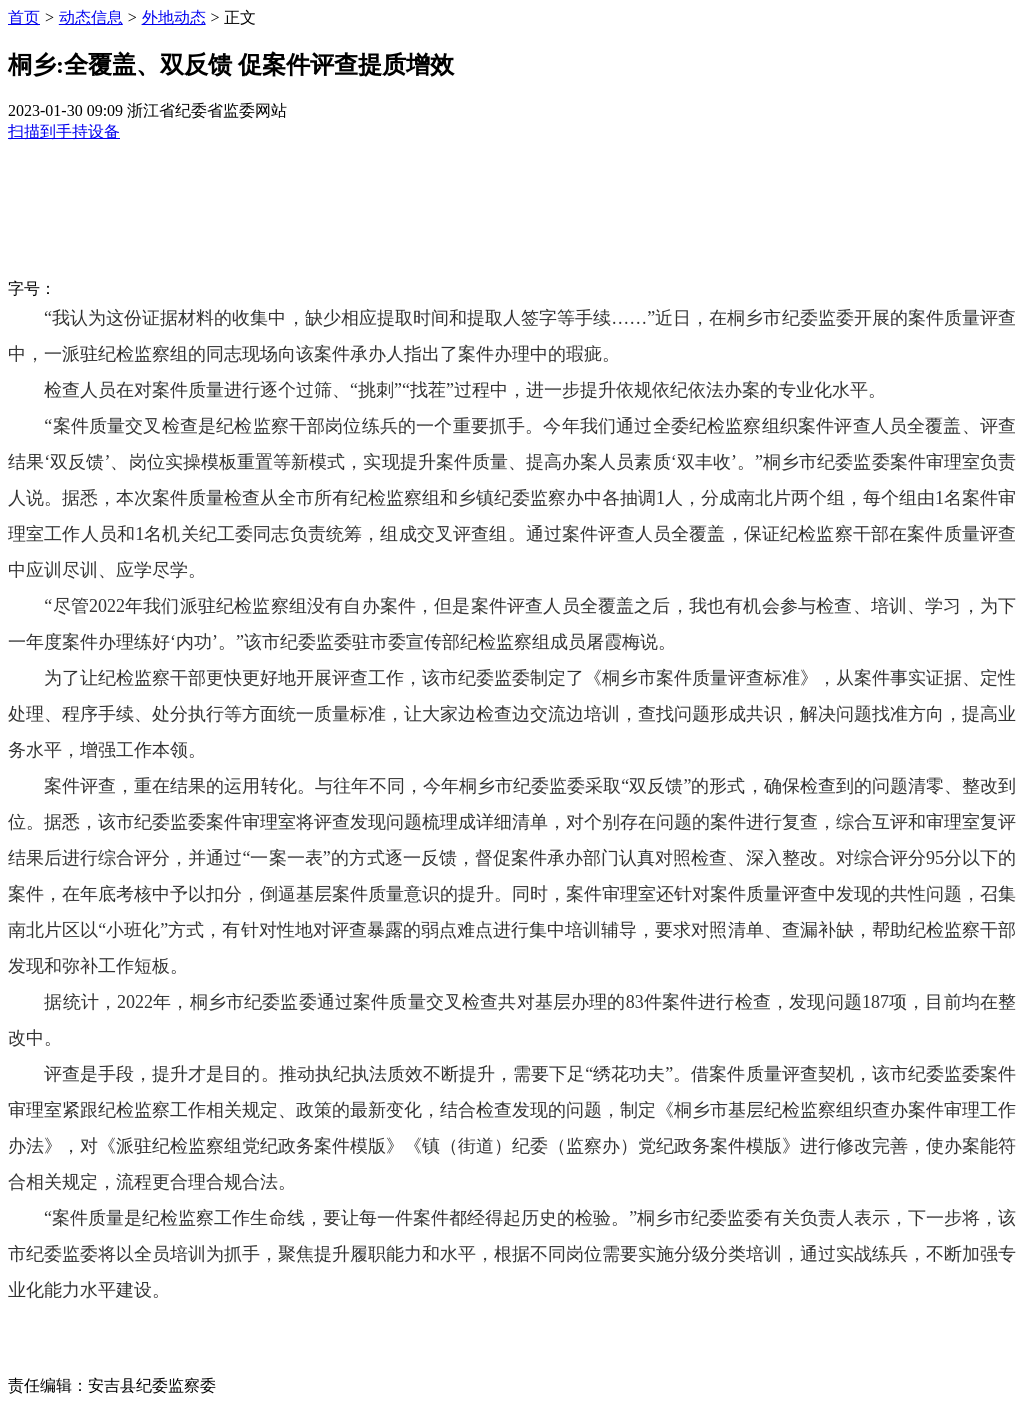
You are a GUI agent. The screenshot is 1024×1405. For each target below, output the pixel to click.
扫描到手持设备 (64, 131)
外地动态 (174, 17)
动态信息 (91, 17)
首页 (24, 17)
